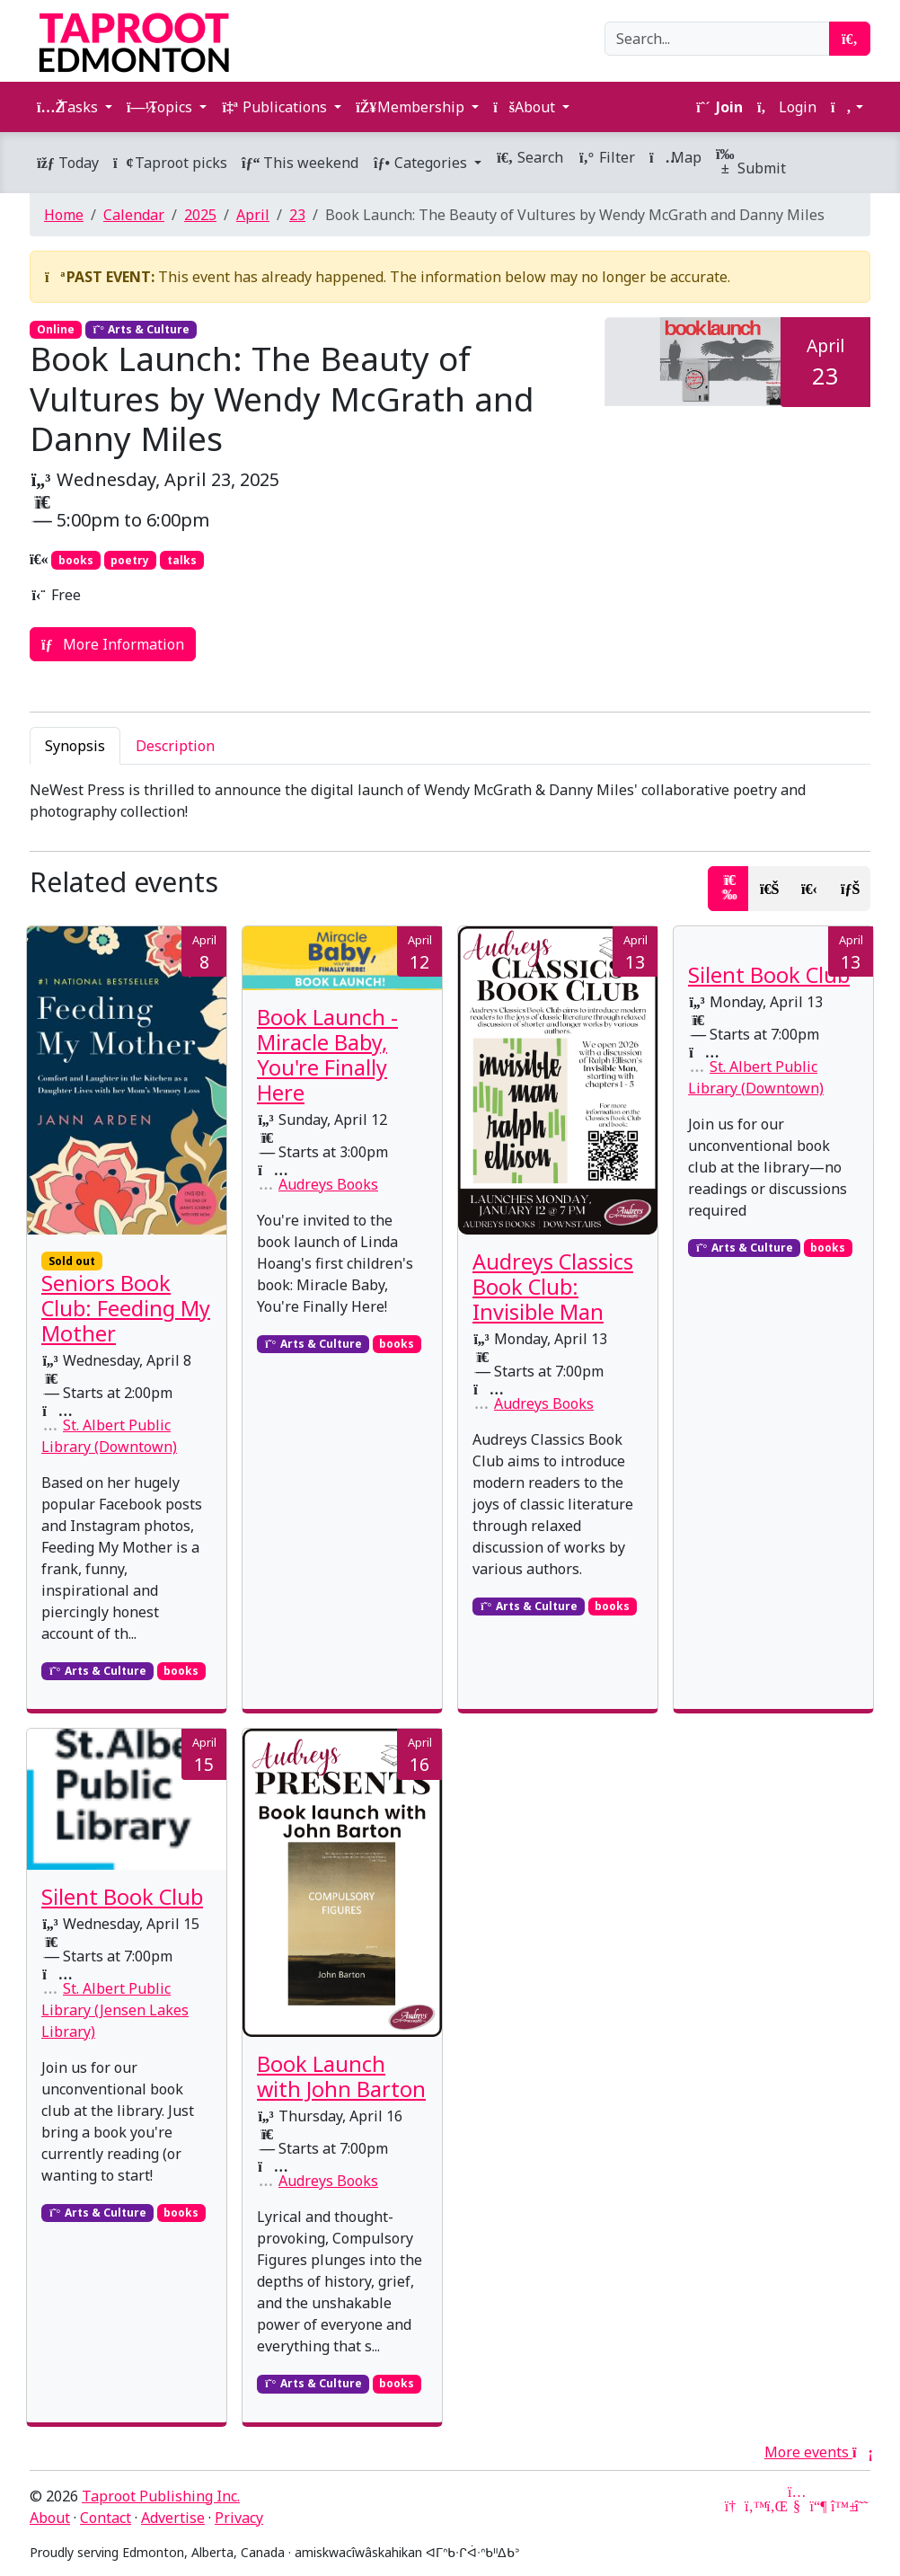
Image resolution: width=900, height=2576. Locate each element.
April (252, 215)
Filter (606, 157)
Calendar (133, 215)
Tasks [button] (69, 107)
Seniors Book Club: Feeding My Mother (125, 1308)
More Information (112, 644)
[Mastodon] (818, 2506)
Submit (751, 162)
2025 (200, 215)
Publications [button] (276, 107)
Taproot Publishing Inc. (161, 2496)
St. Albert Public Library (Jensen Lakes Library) (115, 2009)
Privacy (239, 2517)
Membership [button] (412, 107)
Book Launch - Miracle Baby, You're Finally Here (327, 1055)
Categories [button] (422, 163)
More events (817, 2452)
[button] (847, 107)
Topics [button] (161, 107)
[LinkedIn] (775, 2506)
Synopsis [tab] (75, 746)
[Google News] (732, 2506)
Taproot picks (170, 163)
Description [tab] (175, 746)
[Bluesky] (840, 2506)
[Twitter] (754, 2506)
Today (68, 163)
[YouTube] (797, 2506)
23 (297, 215)
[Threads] (861, 2506)
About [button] (526, 107)
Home (64, 215)
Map (675, 157)
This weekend (300, 163)
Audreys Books (328, 1184)
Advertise (173, 2517)
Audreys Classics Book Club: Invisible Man (552, 1286)
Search (529, 157)
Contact (105, 2517)
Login (786, 107)
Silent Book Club (769, 974)
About (50, 2517)
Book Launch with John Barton (341, 2076)
